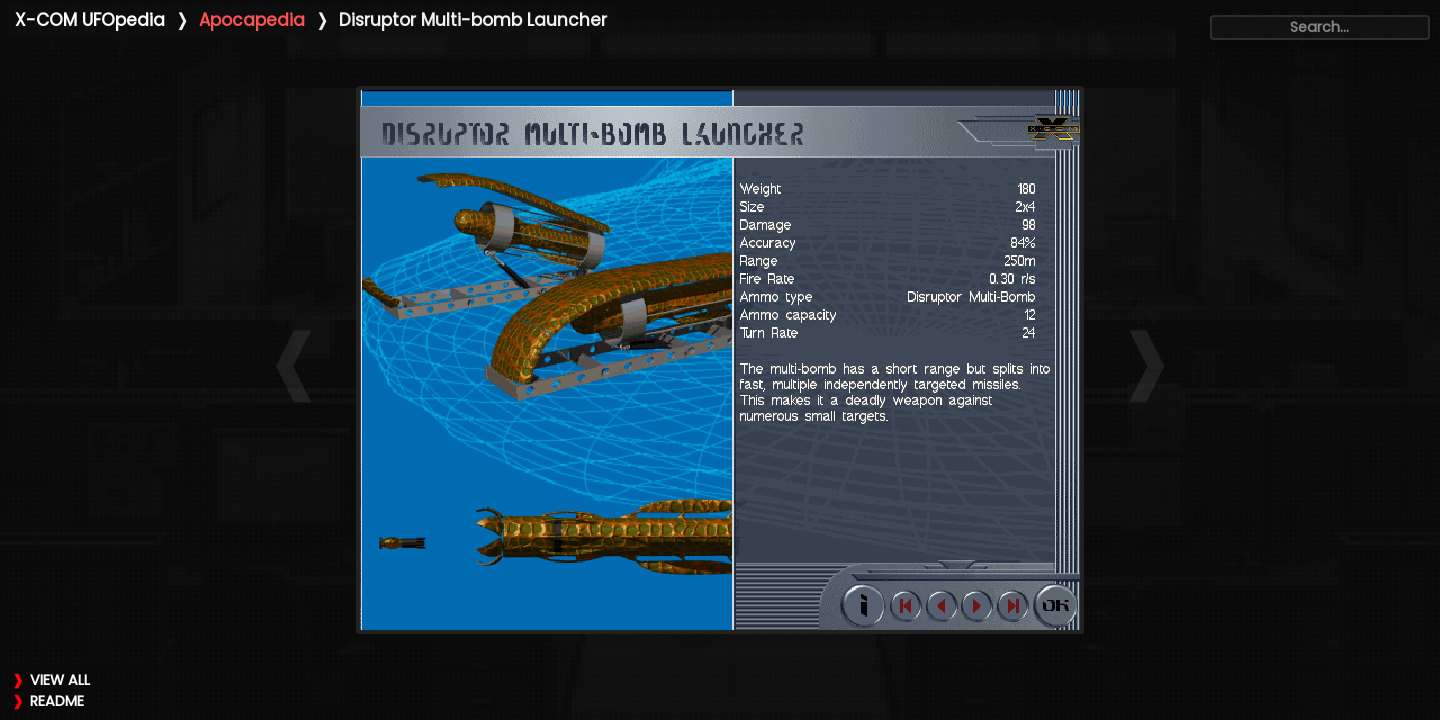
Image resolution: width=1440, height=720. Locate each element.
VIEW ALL (60, 680)
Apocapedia (252, 20)
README (57, 701)
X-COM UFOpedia (90, 20)
